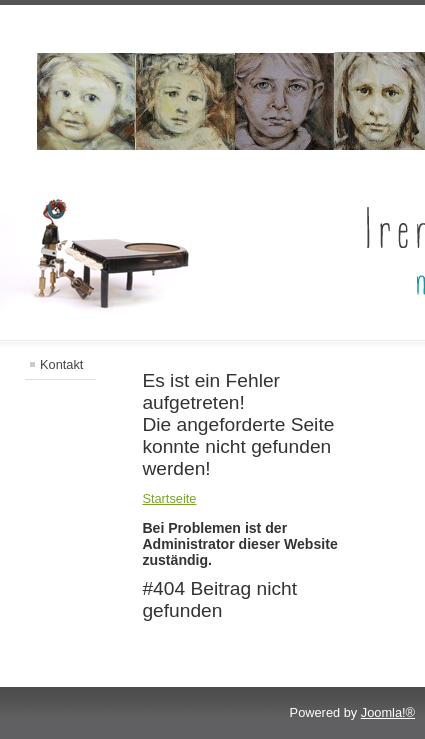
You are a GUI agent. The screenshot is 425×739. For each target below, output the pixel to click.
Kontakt (61, 364)
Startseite (169, 498)
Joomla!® (388, 712)
